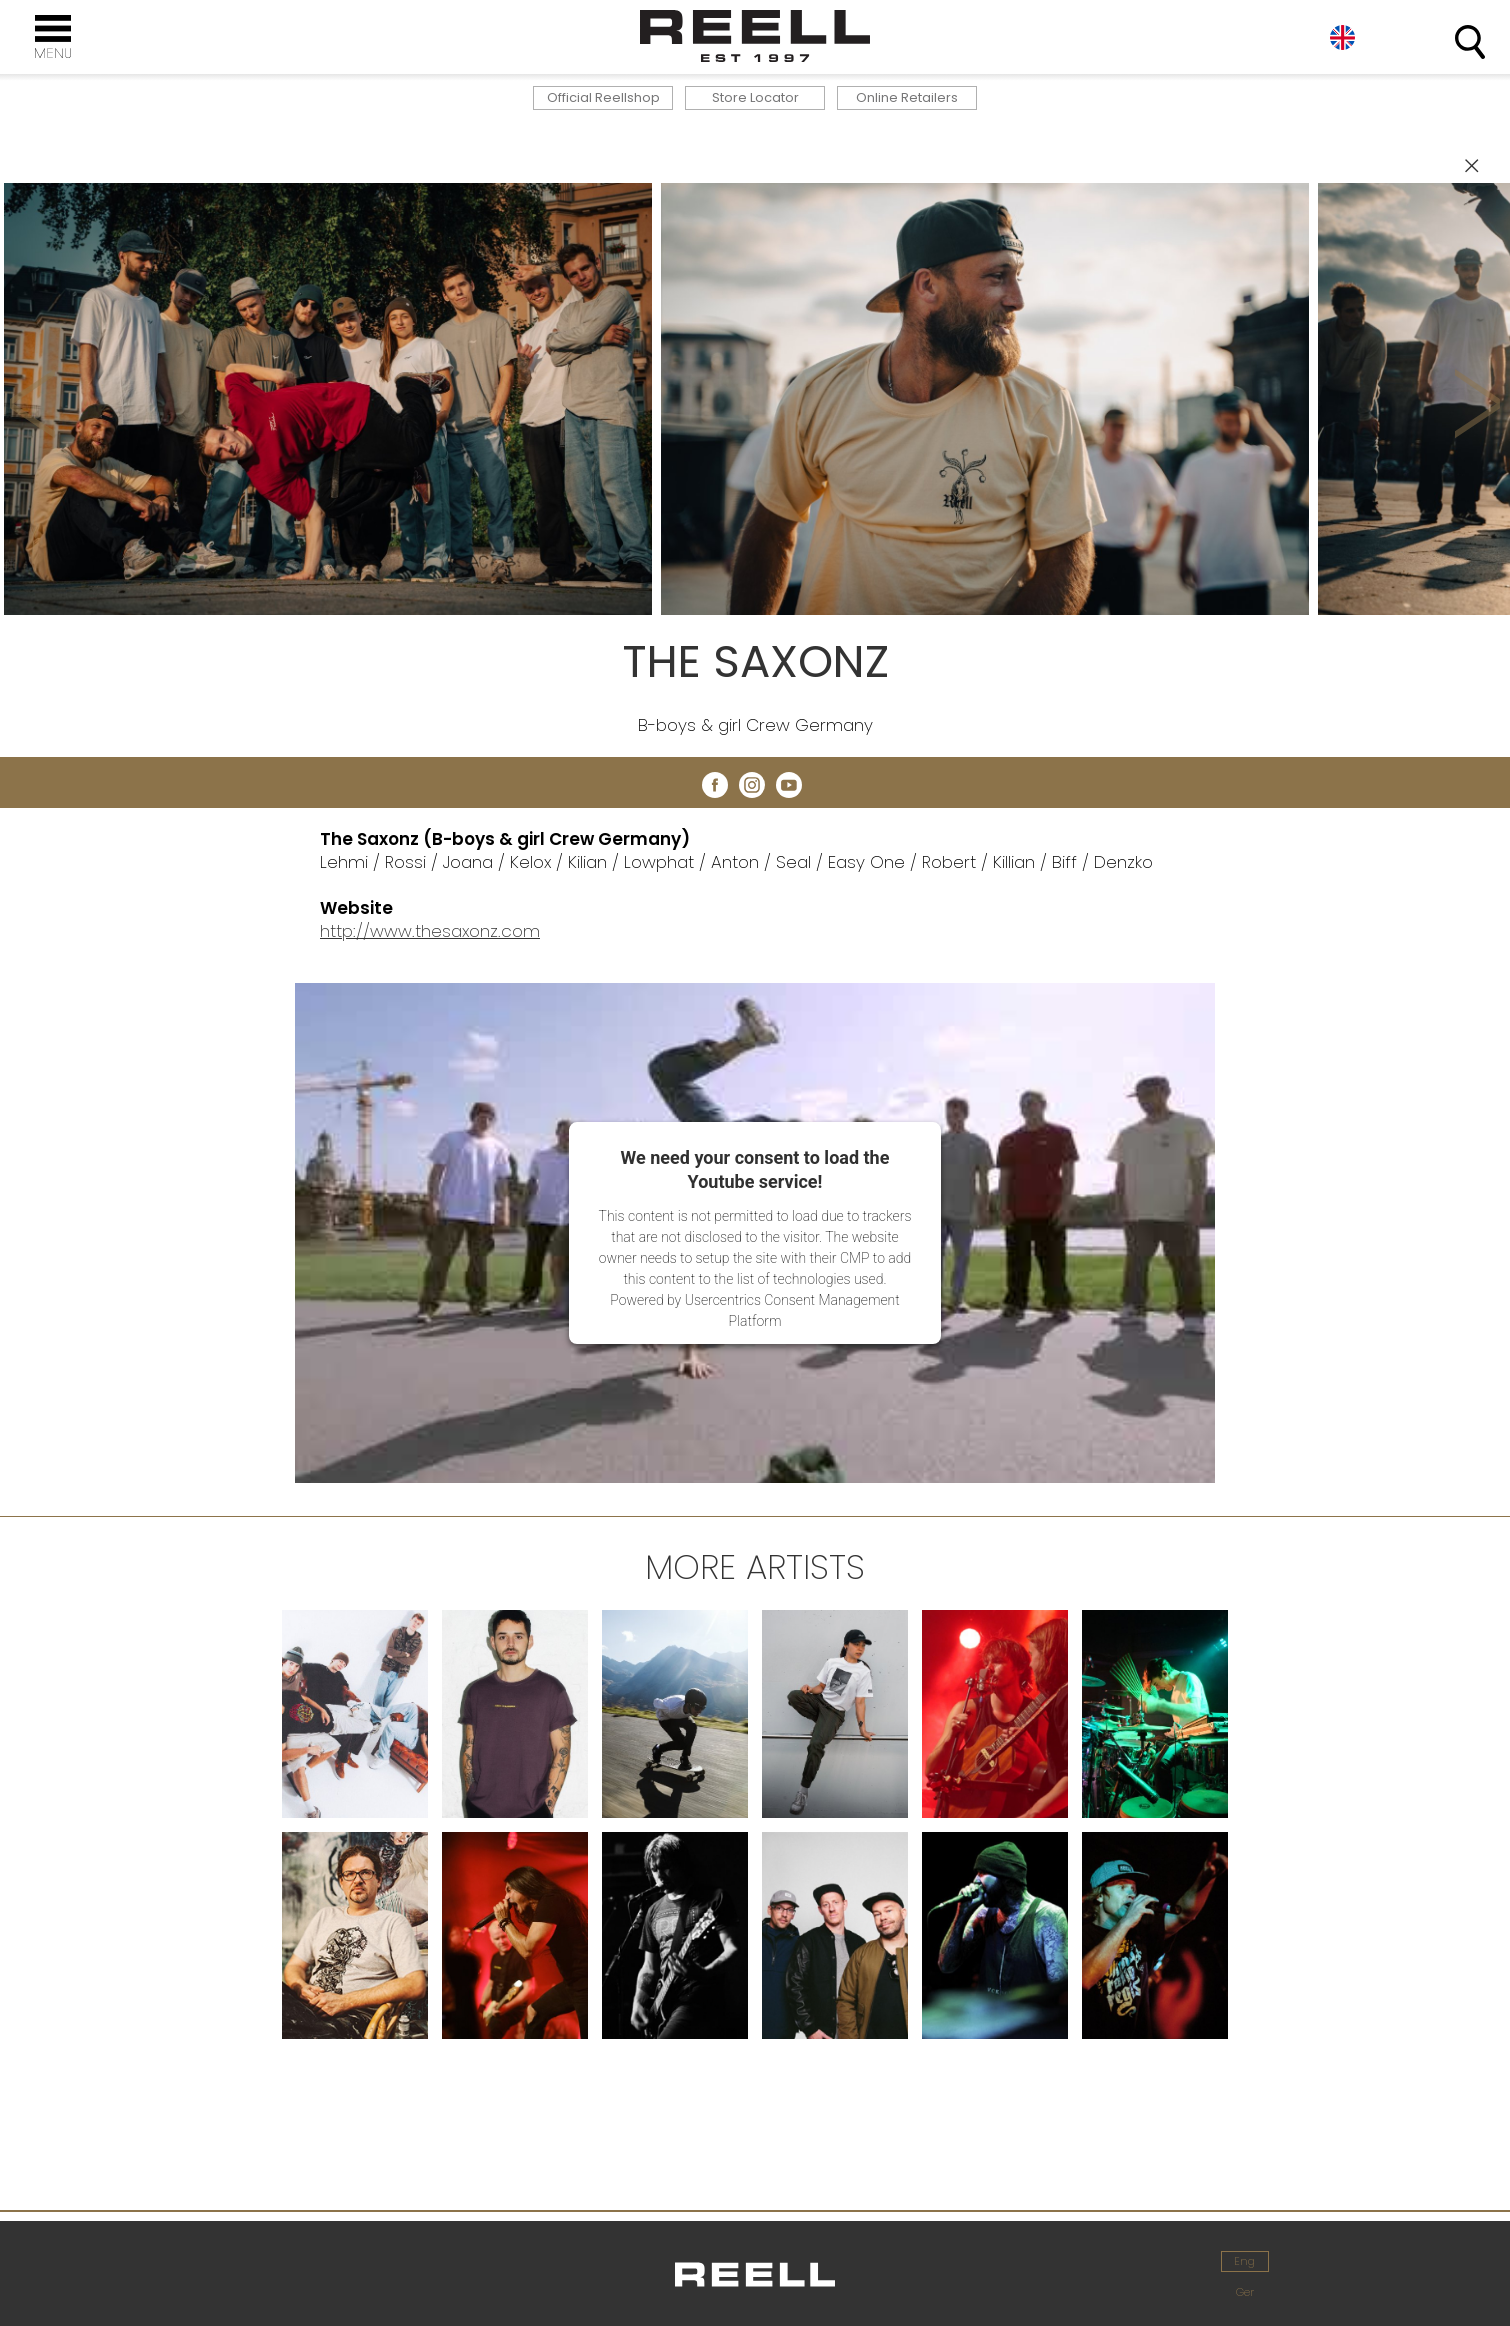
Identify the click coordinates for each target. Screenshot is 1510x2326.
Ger (1245, 2292)
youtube (789, 785)
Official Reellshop (603, 97)
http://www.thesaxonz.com (430, 931)
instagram (752, 785)
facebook (715, 785)
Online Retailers (907, 97)
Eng (1342, 37)
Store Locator (755, 97)
